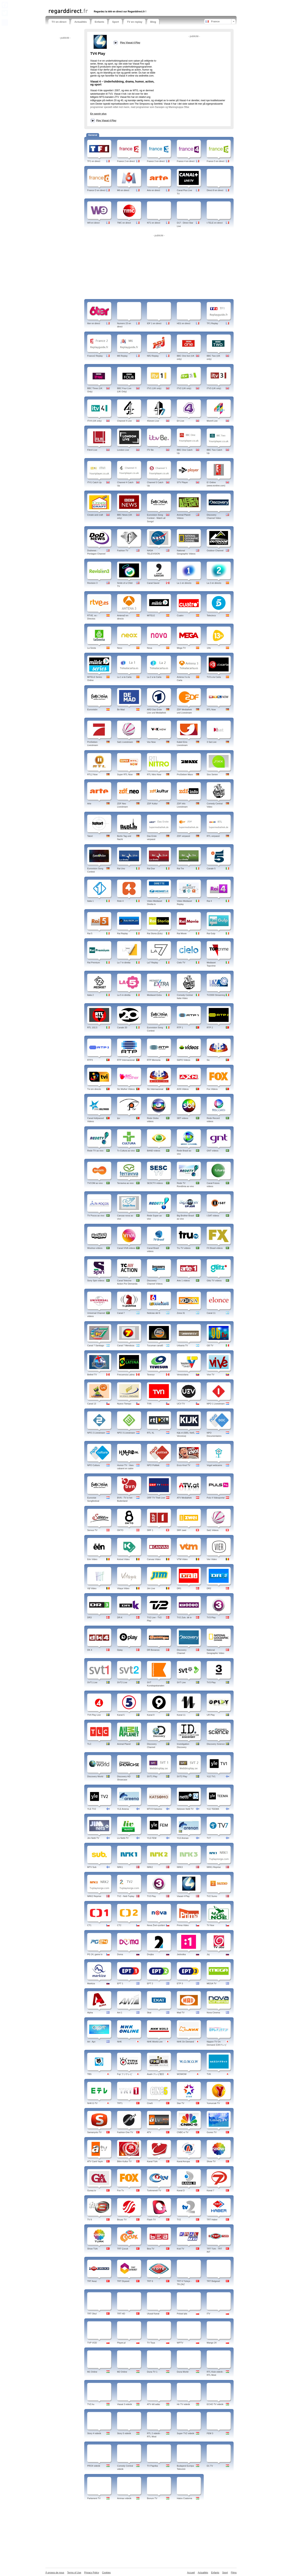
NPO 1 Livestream (216, 1403)
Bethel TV (92, 1374)
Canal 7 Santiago (95, 1345)
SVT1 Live (92, 1682)
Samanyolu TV (94, 2132)
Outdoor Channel (215, 550)
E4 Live (180, 421)
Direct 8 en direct (215, 190)
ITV (208, 2313)
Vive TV (210, 1374)
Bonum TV (152, 2498)
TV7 (209, 1838)
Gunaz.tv (91, 2190)
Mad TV (180, 2012)
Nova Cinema (213, 2012)
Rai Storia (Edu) (155, 933)
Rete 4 (120, 901)
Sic (208, 1060)
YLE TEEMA (213, 1809)
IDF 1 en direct (154, 323)
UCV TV (181, 1403)
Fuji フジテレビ (124, 2074)
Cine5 (150, 2103)
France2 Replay (95, 356)
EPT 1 (120, 1983)
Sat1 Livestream (125, 742)
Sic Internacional (155, 1089)
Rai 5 (89, 933)
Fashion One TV (125, 2132)
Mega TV (181, 648)
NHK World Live (155, 2041)
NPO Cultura (93, 1465)
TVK (209, 2074)
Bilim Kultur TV (124, 2161)
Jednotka (181, 1954)
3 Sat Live (211, 742)
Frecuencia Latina (125, 1374)
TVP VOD (92, 2342)
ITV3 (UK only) (214, 388)
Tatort (90, 836)
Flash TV (151, 2219)
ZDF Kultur (152, 803)
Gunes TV (211, 2132)
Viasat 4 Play (183, 1896)
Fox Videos (212, 1089)
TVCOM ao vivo (95, 1183)
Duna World (182, 2372)
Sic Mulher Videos (126, 1089)
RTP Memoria (153, 1060)
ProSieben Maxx (185, 774)
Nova (149, 648)
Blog (153, 21)
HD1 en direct (183, 323)
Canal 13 (91, 1403)
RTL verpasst (213, 836)
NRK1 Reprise (214, 1867)
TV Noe (210, 1925)
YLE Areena (123, 1809)
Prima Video (183, 1925)
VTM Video (182, 1559)
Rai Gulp (211, 933)
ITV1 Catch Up (94, 482)
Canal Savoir (153, 583)
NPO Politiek (153, 1465)
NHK (119, 2041)
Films (234, 2572)
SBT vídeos (182, 1118)
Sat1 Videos (212, 1530)
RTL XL (150, 1433)
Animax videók (124, 2498)
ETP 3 (180, 1983)
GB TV (210, 1345)
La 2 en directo (214, 583)
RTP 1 (180, 1027)
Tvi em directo (94, 1089)
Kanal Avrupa (183, 2161)
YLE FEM (151, 1838)
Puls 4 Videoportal (215, 1498)
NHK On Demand (185, 2041)
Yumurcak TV (213, 2103)
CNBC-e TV (182, 2132)
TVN (149, 1403)
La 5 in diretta (123, 995)
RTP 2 (210, 1027)
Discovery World (95, 1776)
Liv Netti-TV (122, 1838)
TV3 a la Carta (214, 677)
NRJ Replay (153, 356)
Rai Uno (121, 868)
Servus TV (92, 1530)
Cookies (106, 2572)
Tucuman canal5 (155, 1345)
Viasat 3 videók (124, 2404)
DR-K (119, 1617)
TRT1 (119, 2103)
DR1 (179, 1588)
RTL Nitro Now (154, 774)
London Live (123, 450)
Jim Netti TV (93, 1838)
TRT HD (121, 2313)
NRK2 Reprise (94, 1896)
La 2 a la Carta (154, 677)
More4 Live (212, 421)
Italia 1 (90, 901)
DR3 (89, 1617)
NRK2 (150, 1867)
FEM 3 (210, 2433)
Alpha (90, 2012)
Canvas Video (154, 1559)
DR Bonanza (153, 1650)
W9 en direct (93, 223)
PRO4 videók (93, 2466)
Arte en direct (153, 190)
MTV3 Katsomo (154, 1809)
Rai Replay (122, 933)
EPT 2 (150, 1983)
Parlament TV (94, 2498)
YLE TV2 (91, 1809)
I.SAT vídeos (213, 1215)
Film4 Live (92, 450)
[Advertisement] (95, 3)
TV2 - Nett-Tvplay (125, 1896)
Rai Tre (180, 868)
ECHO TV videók (215, 2404)
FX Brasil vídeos (215, 1248)
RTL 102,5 (92, 1027)
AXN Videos (183, 1089)
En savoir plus (98, 113)
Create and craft (95, 515)
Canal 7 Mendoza (125, 1345)
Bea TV (150, 2248)
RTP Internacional (126, 1060)
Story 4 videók (94, 2433)
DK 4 (89, 1650)
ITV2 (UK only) (184, 388)
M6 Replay (122, 356)
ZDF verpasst (183, 836)
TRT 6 (150, 2281)
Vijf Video (91, 1588)
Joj (208, 1954)
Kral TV (180, 2248)
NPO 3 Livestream (126, 1433)
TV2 (179, 2219)
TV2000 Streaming (216, 995)
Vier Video (212, 1559)
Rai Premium (93, 962)
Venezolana (182, 1374)
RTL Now (211, 709)
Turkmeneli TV (154, 2190)
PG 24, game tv (94, 1954)
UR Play (211, 1715)
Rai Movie (182, 933)
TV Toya (151, 2342)
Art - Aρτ (91, 2041)
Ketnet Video (123, 1559)
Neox (119, 648)
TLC (89, 1744)
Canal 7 (121, 1313)
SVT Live (181, 1682)
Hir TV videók (183, 2404)
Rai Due (151, 868)
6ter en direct (93, 323)
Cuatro (180, 615)
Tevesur (151, 1374)
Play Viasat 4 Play (106, 120)
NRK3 (180, 1867)
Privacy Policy (91, 2572)
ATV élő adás (153, 2404)
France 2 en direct (126, 161)
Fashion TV (122, 550)
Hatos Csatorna (184, 2498)
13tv (209, 648)
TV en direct (59, 21)
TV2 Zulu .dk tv (184, 1617)
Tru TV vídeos (183, 1248)
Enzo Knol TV (183, 1465)
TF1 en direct (93, 161)
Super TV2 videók (185, 2433)
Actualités (80, 21)
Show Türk (92, 2248)
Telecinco (211, 615)
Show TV (211, 2161)
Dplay (120, 1650)
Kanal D (181, 2190)
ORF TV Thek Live (156, 1498)
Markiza (91, 1983)
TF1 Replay (212, 323)
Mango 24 (211, 2342)
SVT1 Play (152, 1776)
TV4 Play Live (94, 1715)
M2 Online (122, 2372)
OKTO (120, 1530)
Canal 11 (211, 1313)
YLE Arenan (183, 1838)
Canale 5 (211, 868)
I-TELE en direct (214, 223)
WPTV (180, 2342)
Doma (120, 1954)
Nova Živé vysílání (156, 1925)
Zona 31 (181, 1313)
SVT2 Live (122, 1682)
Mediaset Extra (154, 995)
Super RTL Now (125, 774)
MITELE (151, 615)
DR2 (209, 1588)
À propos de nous (54, 2572)
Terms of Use (74, 2572)
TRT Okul (92, 2313)
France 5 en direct (215, 161)
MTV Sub (91, 1867)
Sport (115, 21)
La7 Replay (152, 962)
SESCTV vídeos (155, 1183)
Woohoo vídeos (94, 1248)
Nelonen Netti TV (185, 1809)
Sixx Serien (212, 774)
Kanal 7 (210, 2190)
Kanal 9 (150, 1715)
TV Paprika (152, 2466)
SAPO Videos (183, 1060)
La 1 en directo (184, 583)
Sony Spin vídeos (95, 1280)
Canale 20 (122, 1027)
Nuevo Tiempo (124, 1403)
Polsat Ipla (182, 2313)
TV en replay (134, 21)
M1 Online (92, 2372)
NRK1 (120, 1867)
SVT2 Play (182, 1776)
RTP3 (90, 1060)
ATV (149, 2132)
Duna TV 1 (152, 2372)
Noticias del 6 (153, 1313)
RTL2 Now (92, 774)
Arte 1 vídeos (183, 1280)
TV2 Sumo (212, 1896)
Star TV (180, 2103)
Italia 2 (90, 995)
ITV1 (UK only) (154, 388)
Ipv (118, 1118)
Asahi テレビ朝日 (155, 2074)
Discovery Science (216, 1744)
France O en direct (96, 190)
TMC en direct (124, 223)
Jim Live (151, 1588)
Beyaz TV (122, 2219)
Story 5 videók (124, 2433)
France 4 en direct (186, 161)
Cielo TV (181, 962)
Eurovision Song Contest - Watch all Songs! (156, 518)
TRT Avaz (92, 2281)
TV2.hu (90, 2404)
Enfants (99, 21)
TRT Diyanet (123, 2281)
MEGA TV (211, 1983)
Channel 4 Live (124, 421)
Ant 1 (119, 2012)
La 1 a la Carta (124, 677)
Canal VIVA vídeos (126, 1248)
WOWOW (181, 2074)
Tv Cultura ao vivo (126, 1150)
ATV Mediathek (184, 1498)
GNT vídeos (212, 1150)
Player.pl (121, 2342)
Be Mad (121, 709)
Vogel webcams (214, 1465)
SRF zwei (181, 1530)
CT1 (89, 1925)
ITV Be (150, 450)
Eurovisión (92, 709)
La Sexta (91, 648)
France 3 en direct (156, 161)
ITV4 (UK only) (94, 421)
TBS (89, 2074)
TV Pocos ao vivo (95, 1215)
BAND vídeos (153, 1150)
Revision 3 (92, 583)
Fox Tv (120, 2190)
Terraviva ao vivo (125, 1183)
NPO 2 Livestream (96, 1433)
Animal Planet (124, 1744)
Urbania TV (182, 1345)
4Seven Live (153, 421)
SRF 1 (150, 1530)
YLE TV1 (211, 1776)
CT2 (119, 1925)
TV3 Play (211, 1617)
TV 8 (89, 2219)
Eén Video (92, 1559)
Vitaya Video (123, 1588)
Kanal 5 (120, 1715)
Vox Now (151, 742)
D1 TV (210, 2466)
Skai (149, 2012)
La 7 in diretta (123, 962)
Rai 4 (209, 901)
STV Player (182, 482)
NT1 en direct (153, 223)
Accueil (191, 2572)
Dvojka (150, 1954)
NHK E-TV (92, 2103)
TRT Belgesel (213, 2281)
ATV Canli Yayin (95, 2161)
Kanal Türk (152, 2161)
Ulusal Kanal (153, 2313)
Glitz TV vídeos (214, 1280)
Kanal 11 (181, 1715)
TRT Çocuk (122, 2248)
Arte (89, 803)
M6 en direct (123, 190)
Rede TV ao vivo (95, 1150)
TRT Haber (212, 2219)
